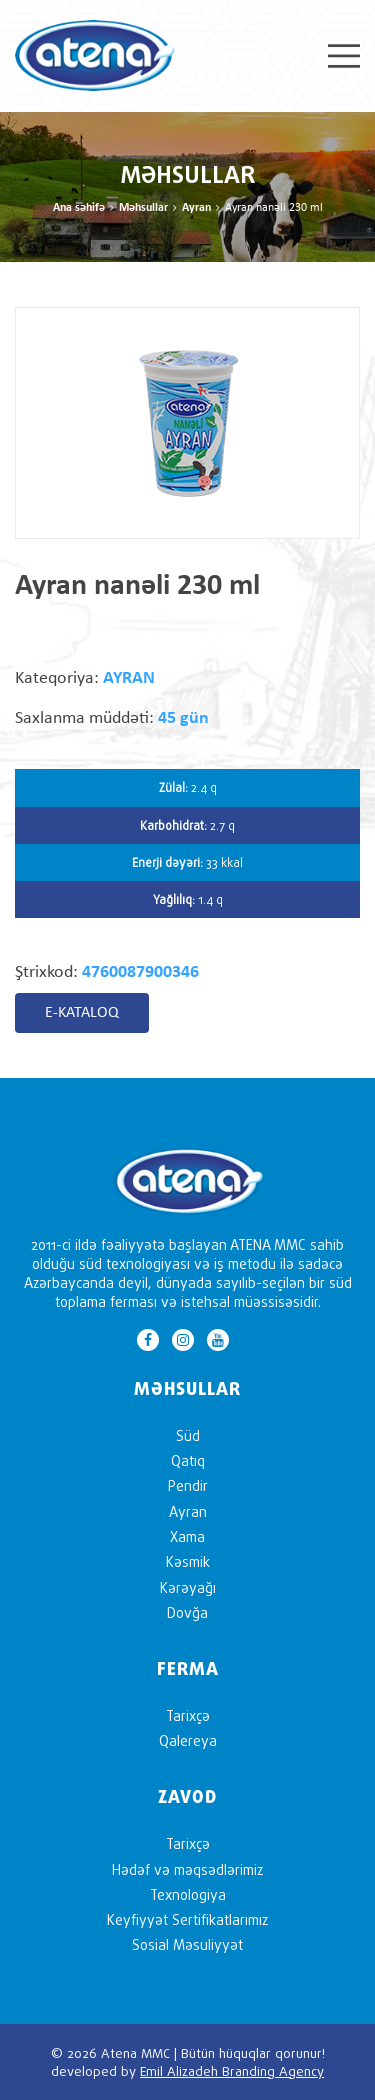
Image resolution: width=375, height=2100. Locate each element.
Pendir (188, 1485)
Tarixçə (188, 1715)
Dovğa (187, 1612)
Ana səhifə (79, 208)
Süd (188, 1435)
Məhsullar (143, 208)
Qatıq (188, 1460)
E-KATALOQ (82, 1013)
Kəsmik (188, 1561)
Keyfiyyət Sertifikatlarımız (187, 1919)
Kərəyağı (188, 1587)
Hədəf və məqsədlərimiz (187, 1869)
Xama (187, 1536)
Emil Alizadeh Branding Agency (232, 2071)
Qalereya (188, 1740)
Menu (344, 56)
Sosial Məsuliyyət (187, 1944)
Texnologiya (188, 1894)
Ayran (196, 208)
